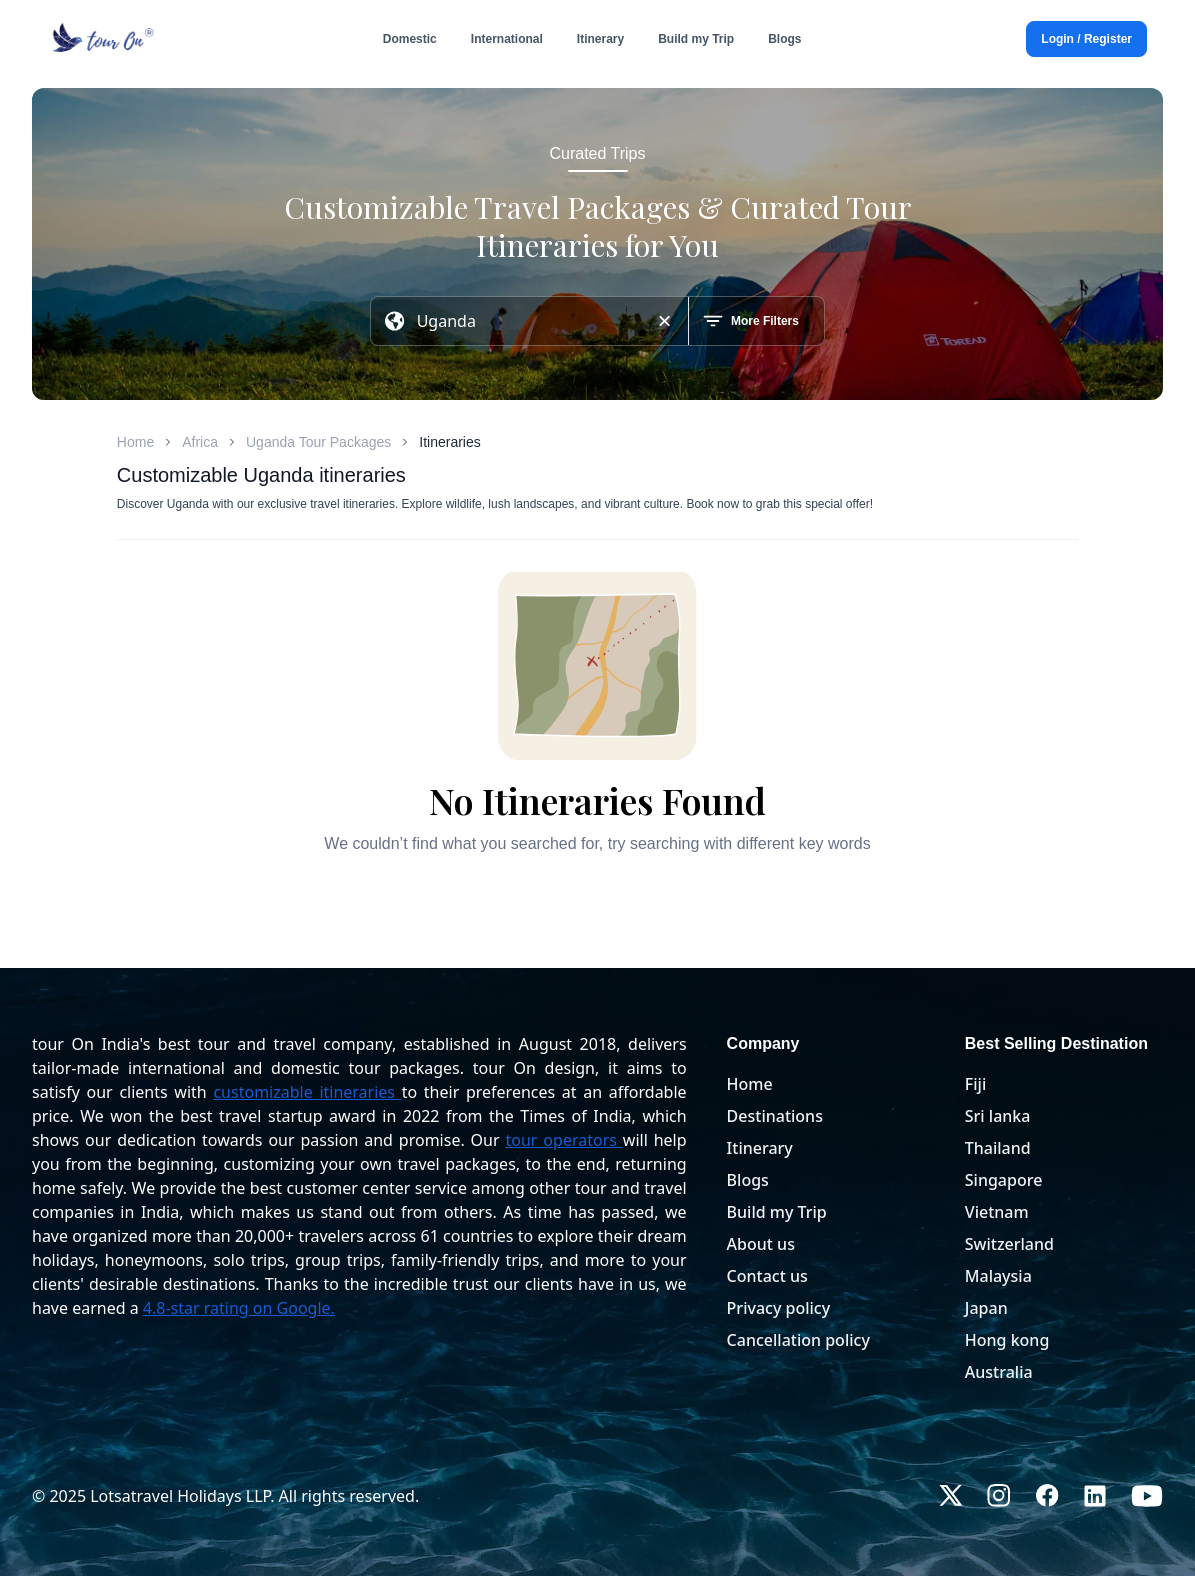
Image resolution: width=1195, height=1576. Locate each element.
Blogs (748, 1180)
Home (135, 442)
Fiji (975, 1084)
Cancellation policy (798, 1340)
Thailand (998, 1148)
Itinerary (760, 1148)
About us (761, 1244)
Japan (986, 1308)
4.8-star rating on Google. (239, 1308)
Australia (999, 1372)
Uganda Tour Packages (318, 442)
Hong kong (1007, 1340)
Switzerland (1009, 1244)
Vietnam (997, 1212)
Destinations (775, 1116)
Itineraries (449, 442)
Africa (200, 442)
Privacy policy (779, 1308)
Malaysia (998, 1276)
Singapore (1004, 1180)
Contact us (767, 1276)
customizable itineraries (304, 1092)
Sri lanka (998, 1116)
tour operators (561, 1140)
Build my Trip (777, 1212)
